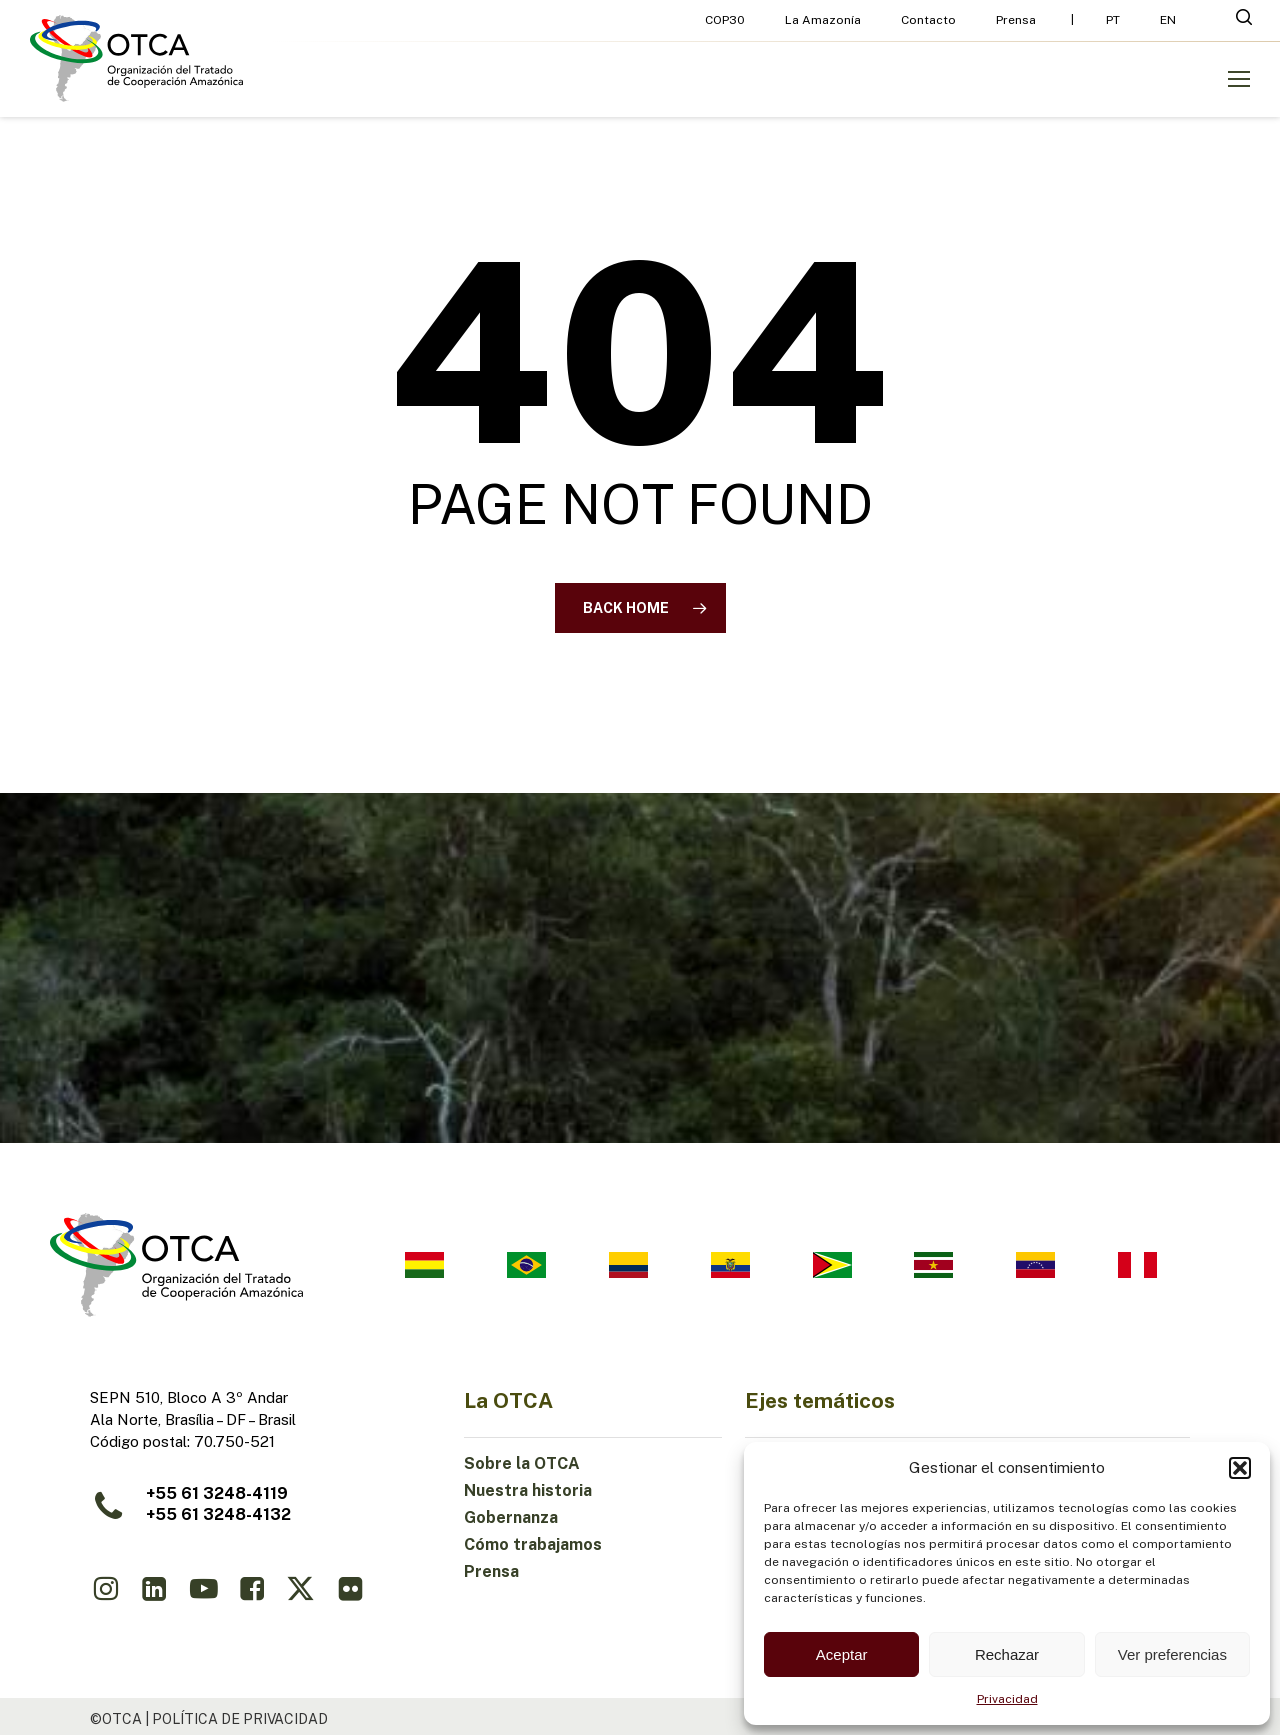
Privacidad (1007, 1699)
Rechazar (1007, 1654)
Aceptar (842, 1654)
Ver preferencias (1172, 1654)
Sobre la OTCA (522, 1463)
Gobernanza (511, 1517)
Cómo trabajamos (533, 1544)
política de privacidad (240, 1719)
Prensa (491, 1571)
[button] (1240, 1468)
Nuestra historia (528, 1490)
